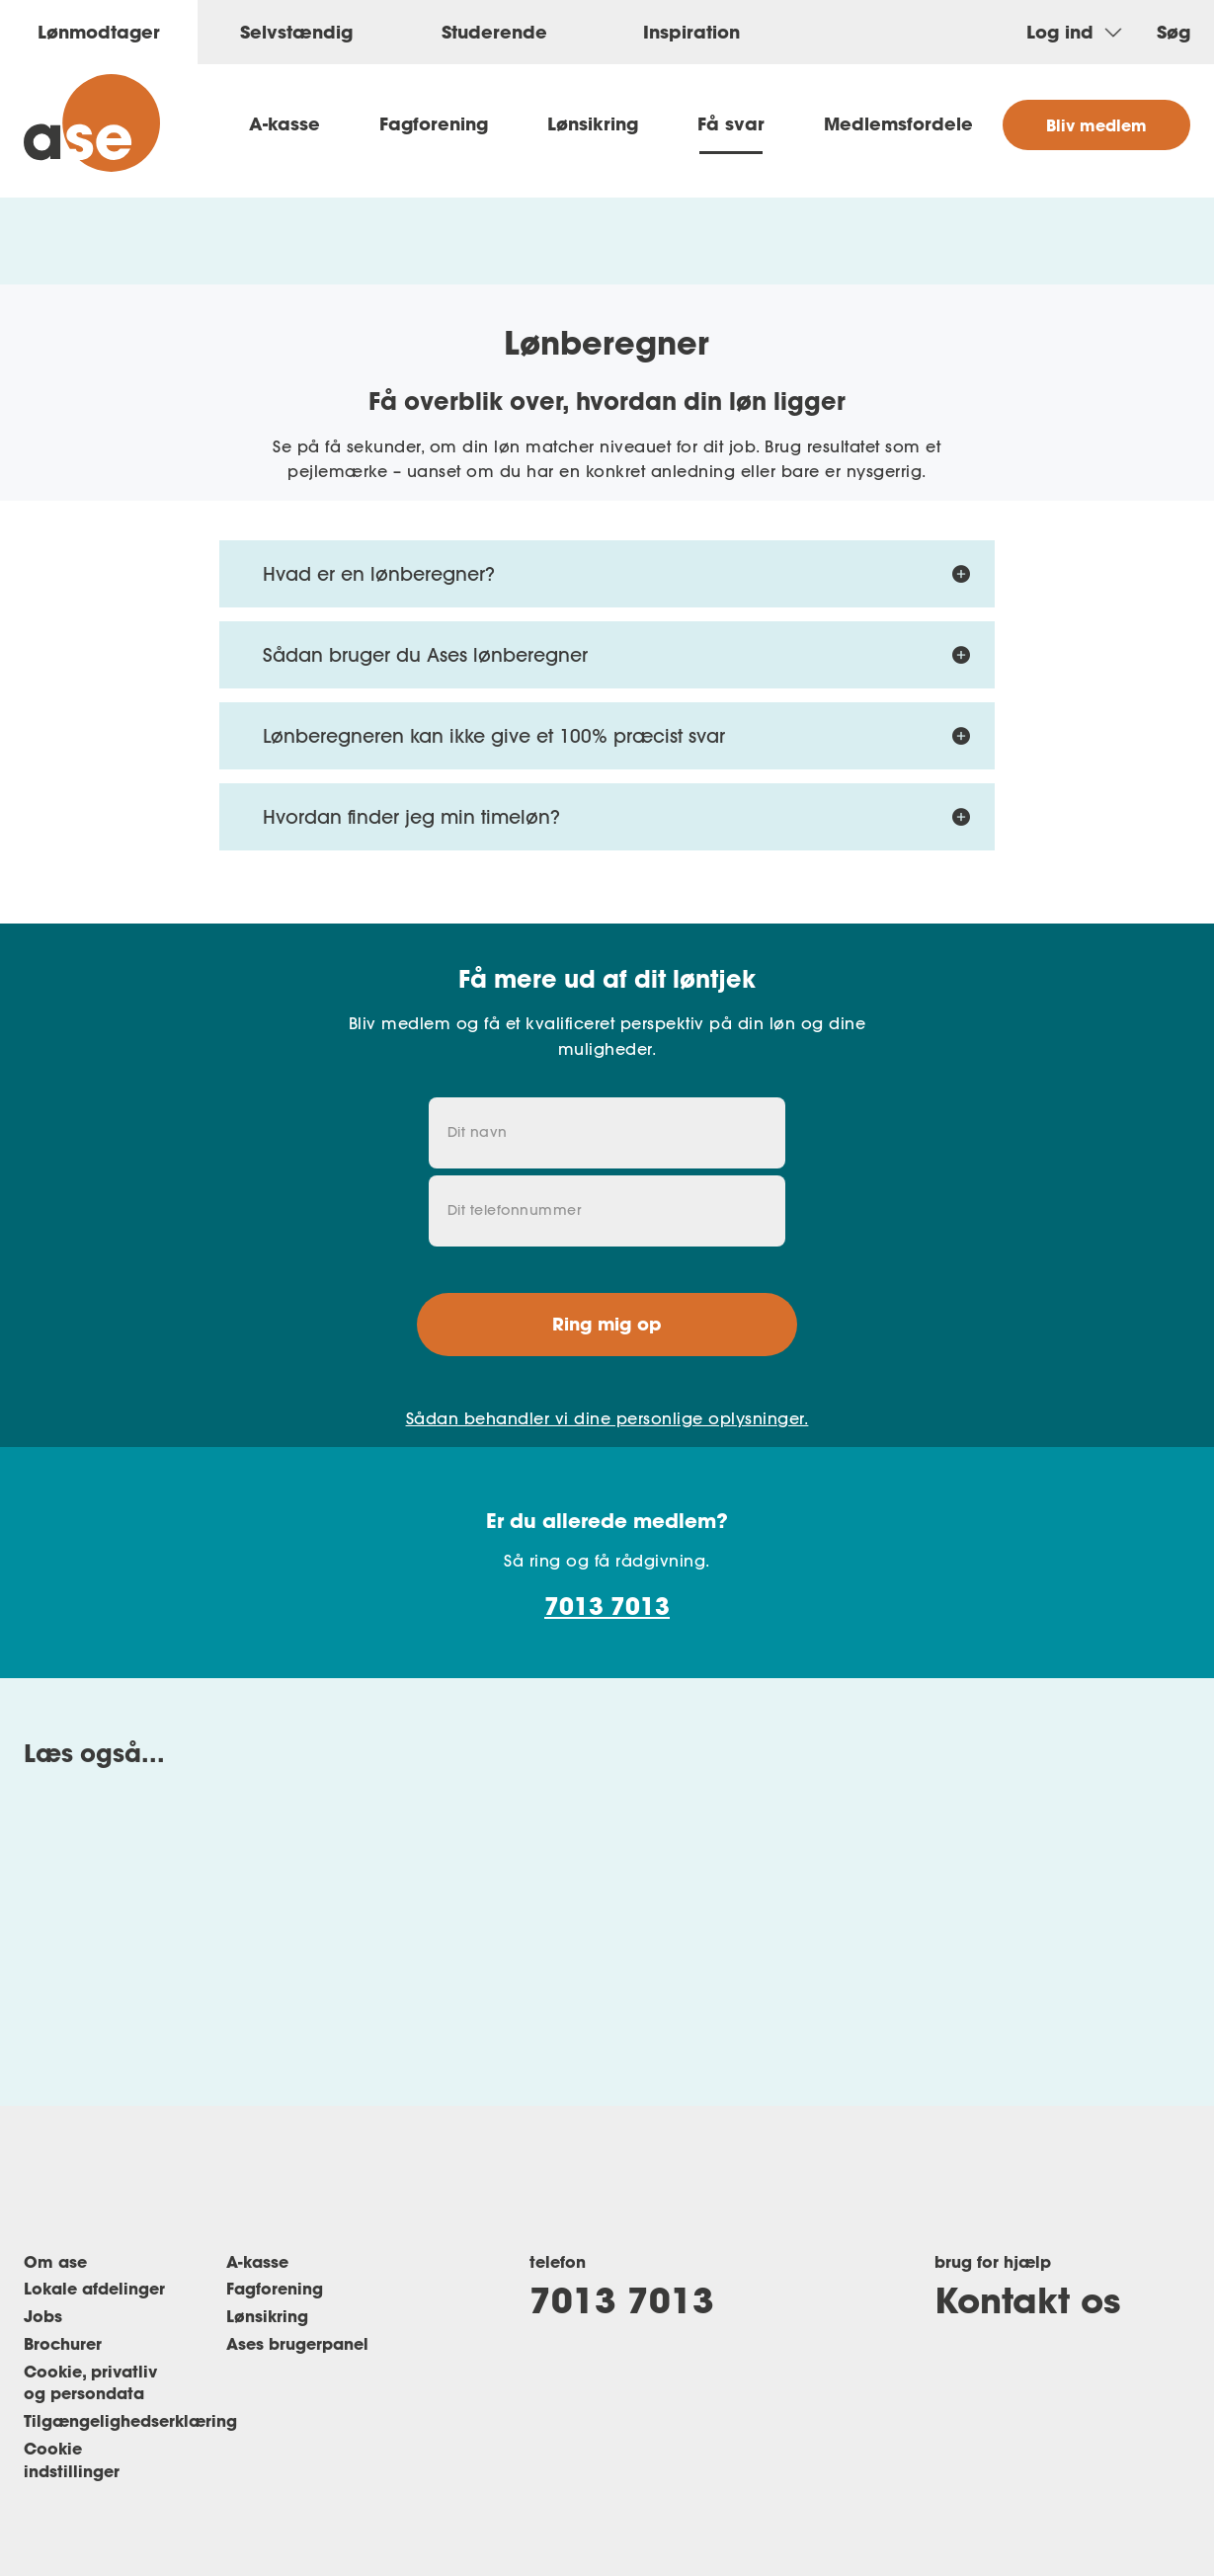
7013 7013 (607, 1605)
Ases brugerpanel (297, 2343)
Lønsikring (592, 123)
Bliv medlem (1096, 125)
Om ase (55, 2261)
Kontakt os (1027, 2299)
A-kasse (284, 123)
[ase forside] (92, 123)
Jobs (43, 2315)
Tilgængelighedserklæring (130, 2420)
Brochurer (63, 2343)
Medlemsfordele (898, 123)
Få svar (731, 123)
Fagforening (433, 123)
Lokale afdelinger (94, 2288)
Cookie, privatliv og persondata (90, 2382)
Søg (1173, 31)
